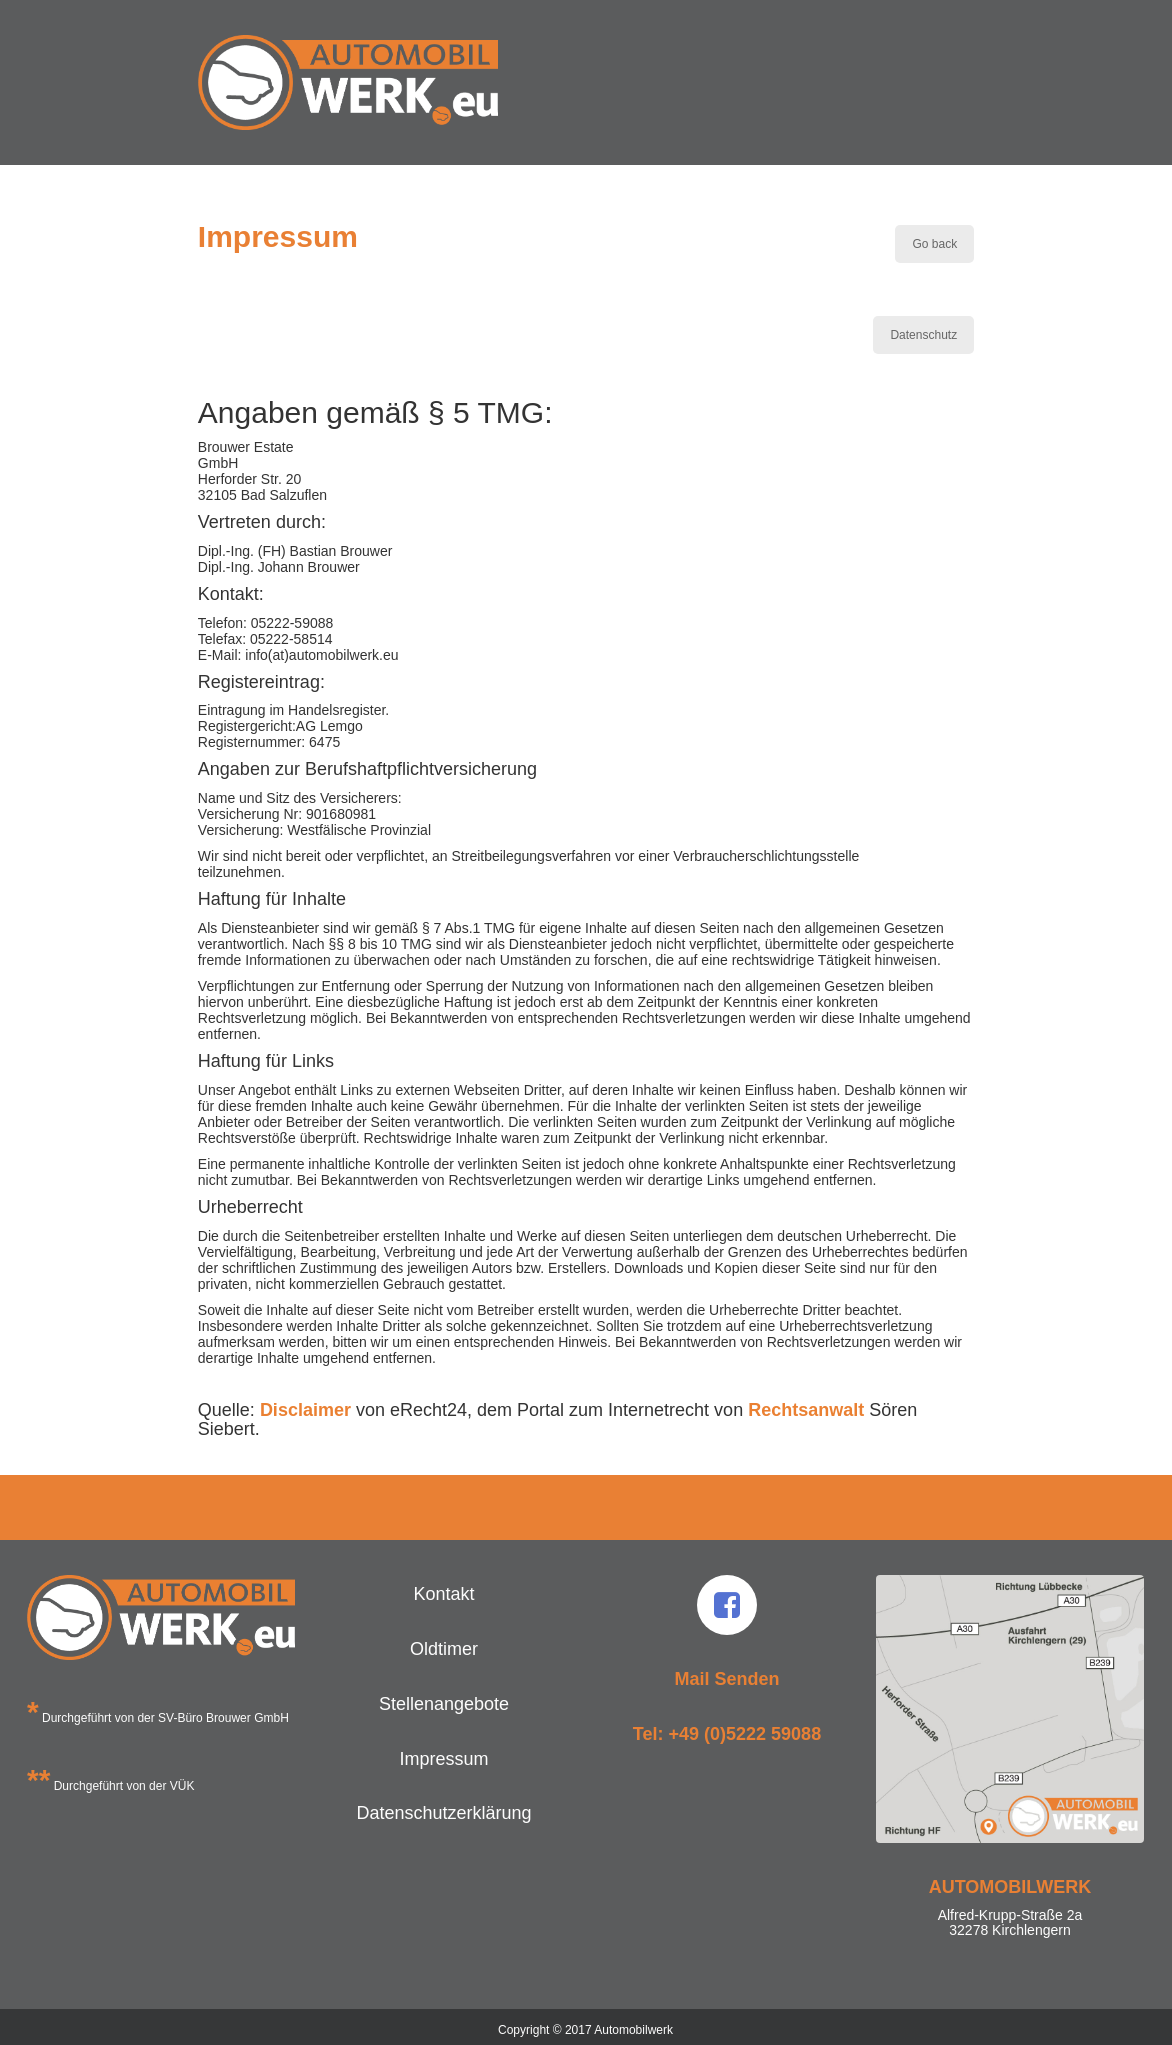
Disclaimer (305, 1410)
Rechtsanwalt (806, 1410)
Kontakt (443, 1594)
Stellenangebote (444, 1704)
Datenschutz (923, 335)
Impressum (443, 1759)
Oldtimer (444, 1649)
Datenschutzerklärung (443, 1813)
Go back (934, 244)
